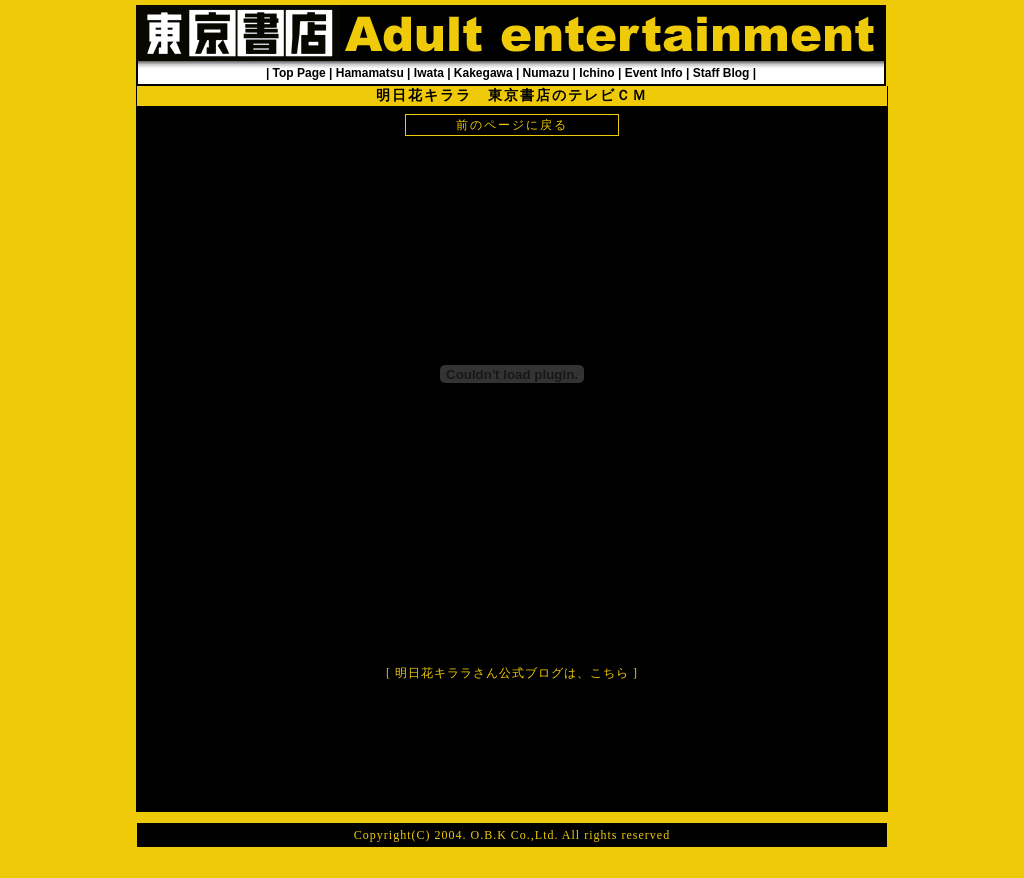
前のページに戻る (512, 125)
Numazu (546, 73)
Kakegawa (483, 73)
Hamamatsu (370, 73)
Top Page (299, 73)
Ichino (596, 73)
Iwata (429, 73)
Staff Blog (721, 73)
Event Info (654, 73)
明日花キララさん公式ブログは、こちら (512, 673)
